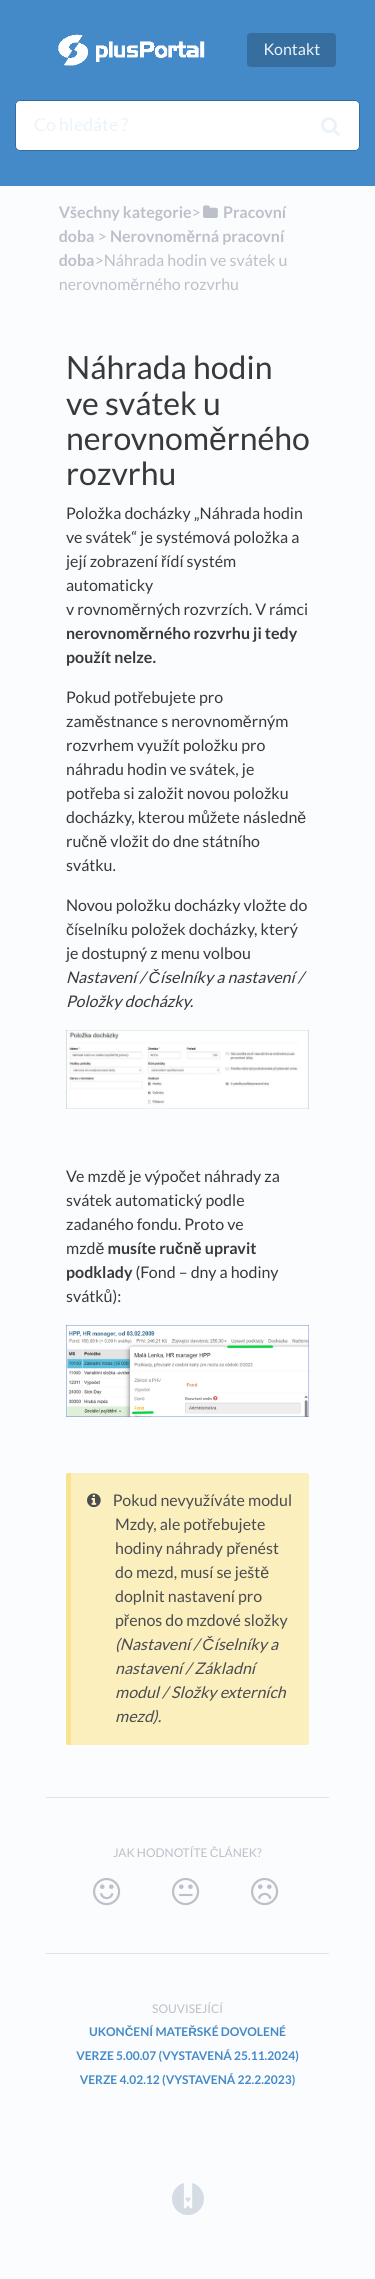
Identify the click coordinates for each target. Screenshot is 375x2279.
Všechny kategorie (125, 212)
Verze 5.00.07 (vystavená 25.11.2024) (187, 2055)
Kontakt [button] (291, 49)
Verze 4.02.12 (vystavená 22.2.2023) (188, 2079)
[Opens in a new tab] (188, 2197)
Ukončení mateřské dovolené (187, 2031)
